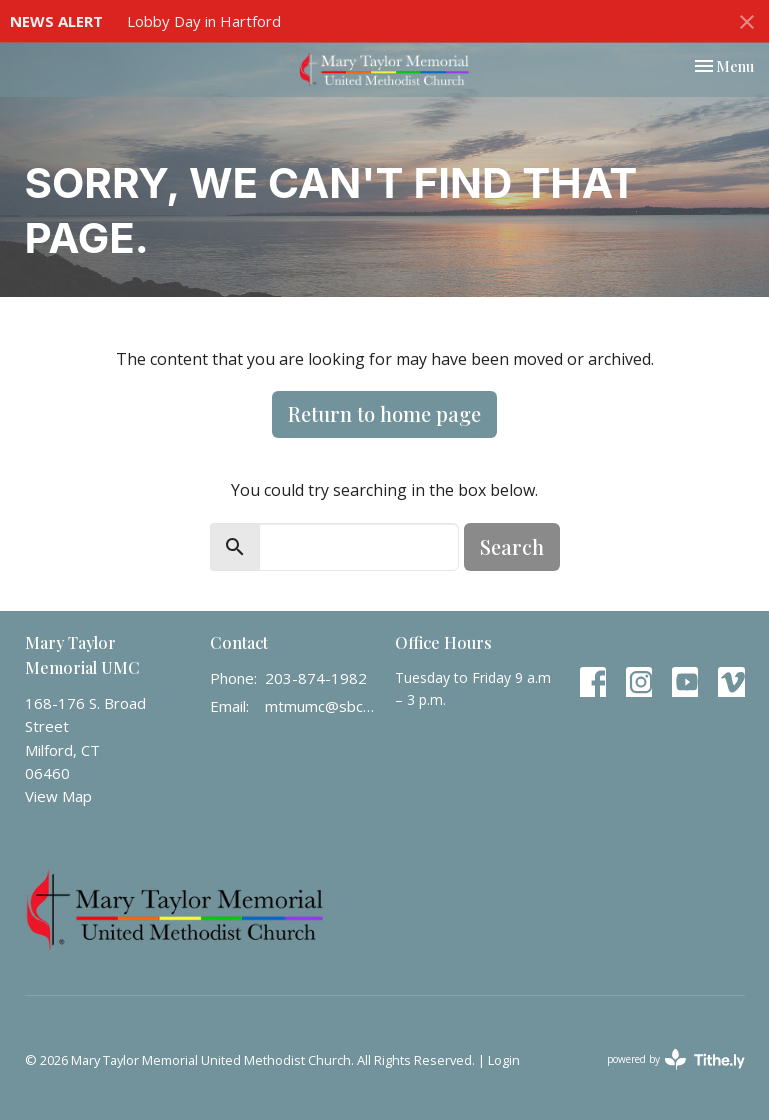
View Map (58, 796)
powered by (676, 1059)
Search (512, 546)
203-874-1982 (316, 678)
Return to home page (384, 413)
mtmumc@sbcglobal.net (320, 706)
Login (504, 1060)
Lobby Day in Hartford (204, 21)
